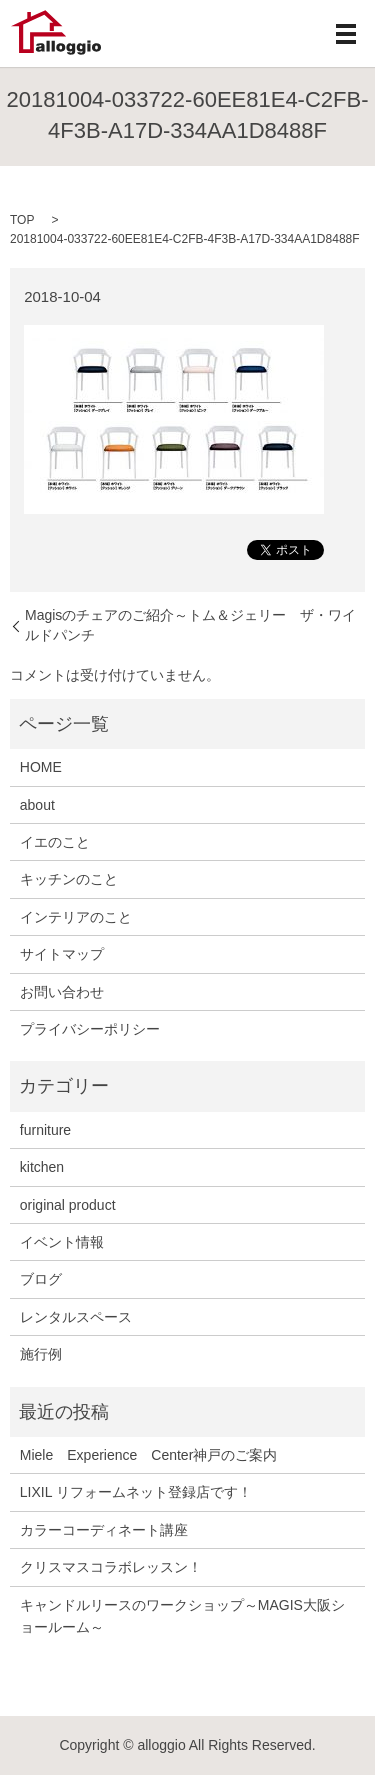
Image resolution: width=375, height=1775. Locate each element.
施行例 (41, 1354)
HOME (41, 767)
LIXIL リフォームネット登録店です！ (136, 1492)
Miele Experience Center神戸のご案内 (149, 1455)
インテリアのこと (76, 917)
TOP (22, 220)
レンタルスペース (76, 1317)
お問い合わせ (62, 992)
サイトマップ (62, 954)
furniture (45, 1130)
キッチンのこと (69, 879)
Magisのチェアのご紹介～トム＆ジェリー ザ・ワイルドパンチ (190, 625)
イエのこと (55, 842)
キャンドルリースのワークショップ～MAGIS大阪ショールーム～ (182, 1616)
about (37, 805)
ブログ (41, 1279)
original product (68, 1205)
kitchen (42, 1167)
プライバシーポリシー (90, 1029)
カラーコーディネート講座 (104, 1530)
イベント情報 (62, 1242)
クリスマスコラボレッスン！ (111, 1567)
